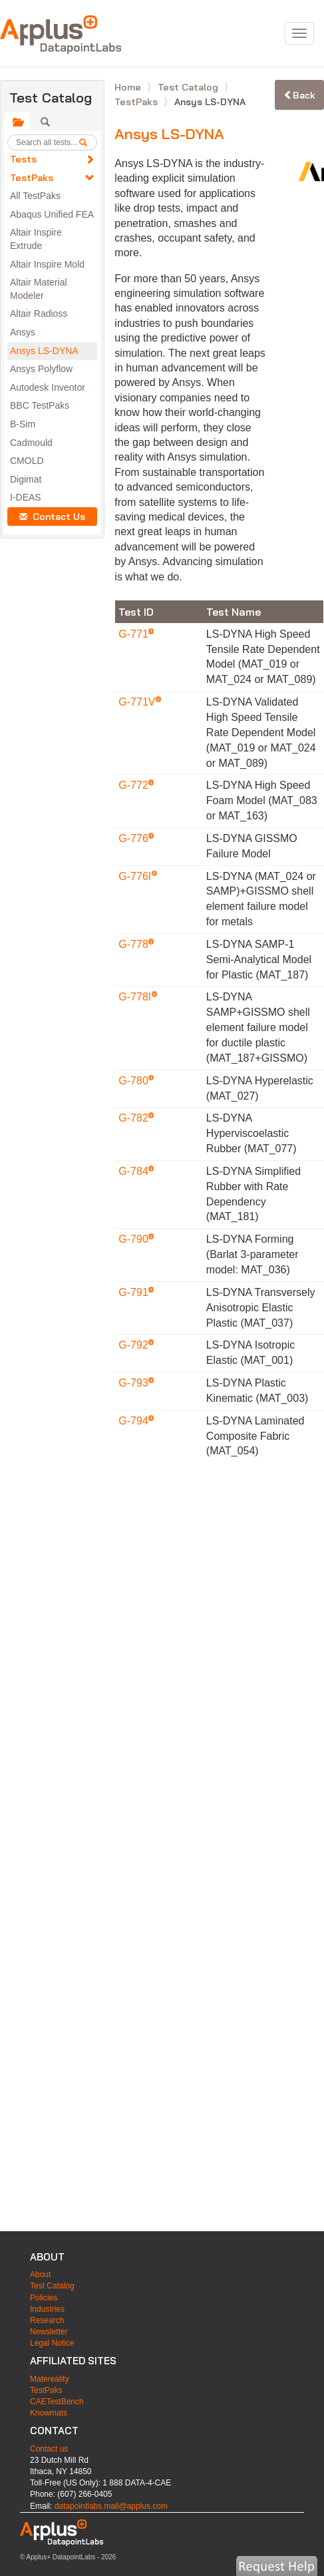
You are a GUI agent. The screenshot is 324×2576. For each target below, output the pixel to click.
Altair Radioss (38, 313)
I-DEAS (25, 497)
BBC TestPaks (39, 405)
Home (129, 87)
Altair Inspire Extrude (36, 239)
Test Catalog (189, 87)
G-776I (136, 876)
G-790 (134, 1239)
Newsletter (49, 2331)
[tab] (17, 122)
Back (299, 95)
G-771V (138, 702)
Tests (23, 159)
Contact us (49, 2449)
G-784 (134, 1171)
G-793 (134, 1383)
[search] (87, 142)
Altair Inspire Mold (47, 264)
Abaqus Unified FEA (52, 214)
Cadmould (31, 442)
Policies (43, 2297)
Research (47, 2320)
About (40, 2274)
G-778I (136, 996)
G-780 (134, 1080)
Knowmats (48, 2413)
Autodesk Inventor (47, 387)
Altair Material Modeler (38, 289)
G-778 (134, 944)
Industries (47, 2309)
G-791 (134, 1292)
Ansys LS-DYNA (44, 350)
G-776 (134, 838)
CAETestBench (57, 2401)
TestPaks (31, 178)
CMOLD (27, 460)
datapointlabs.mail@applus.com (111, 2506)
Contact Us (52, 517)
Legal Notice (52, 2343)
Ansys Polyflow (41, 368)
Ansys (22, 332)
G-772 (134, 785)
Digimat (25, 479)
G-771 (134, 634)
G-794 (134, 1420)
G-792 (134, 1345)
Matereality (49, 2379)
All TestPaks (35, 195)
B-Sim (22, 424)
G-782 (134, 1118)
